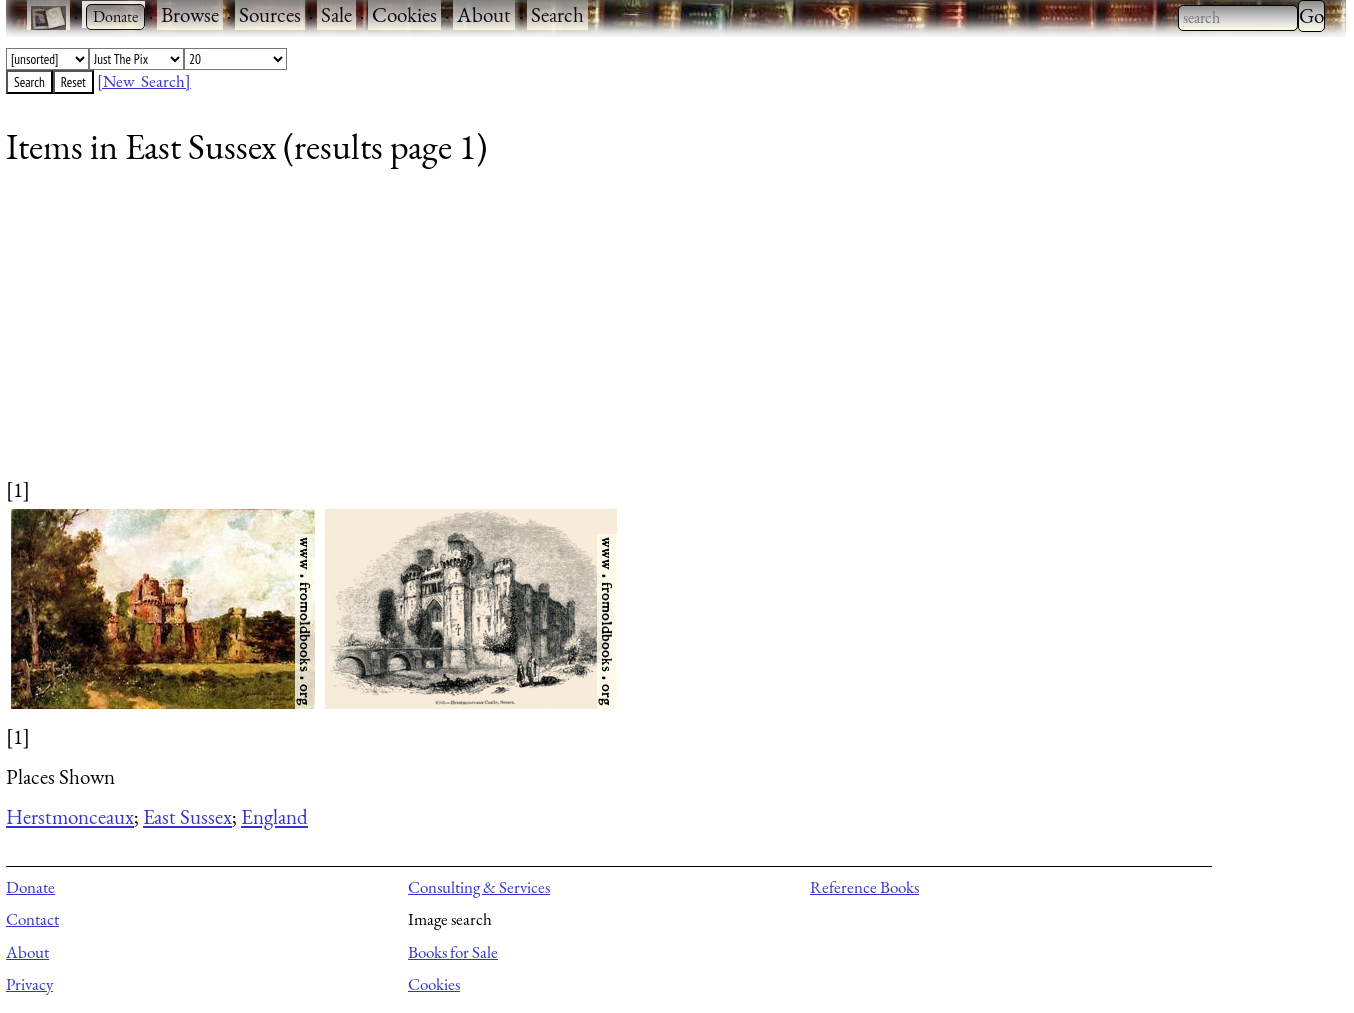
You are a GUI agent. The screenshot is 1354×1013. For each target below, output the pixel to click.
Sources (270, 14)
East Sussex (187, 816)
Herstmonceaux (70, 816)
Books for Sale (453, 952)
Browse (190, 14)
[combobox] (1238, 18)
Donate (30, 887)
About (484, 14)
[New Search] (144, 81)
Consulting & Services (479, 887)
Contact (32, 919)
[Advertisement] (606, 335)
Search (557, 14)
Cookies (404, 14)
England (274, 816)
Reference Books (864, 887)
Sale (336, 14)
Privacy (29, 984)
